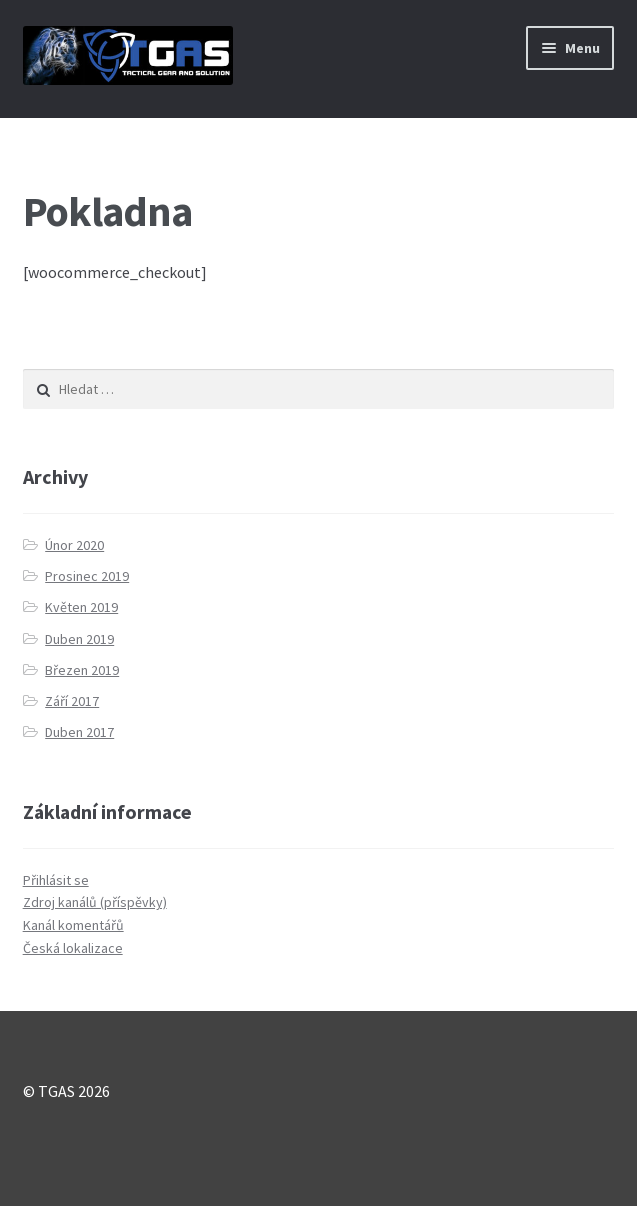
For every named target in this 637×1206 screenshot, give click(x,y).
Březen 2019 (82, 670)
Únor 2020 (74, 545)
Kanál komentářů (73, 925)
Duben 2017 (79, 732)
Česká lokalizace (73, 948)
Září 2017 (72, 701)
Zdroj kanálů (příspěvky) (95, 902)
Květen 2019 (81, 607)
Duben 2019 (79, 639)
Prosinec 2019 (87, 576)
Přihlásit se (56, 880)
